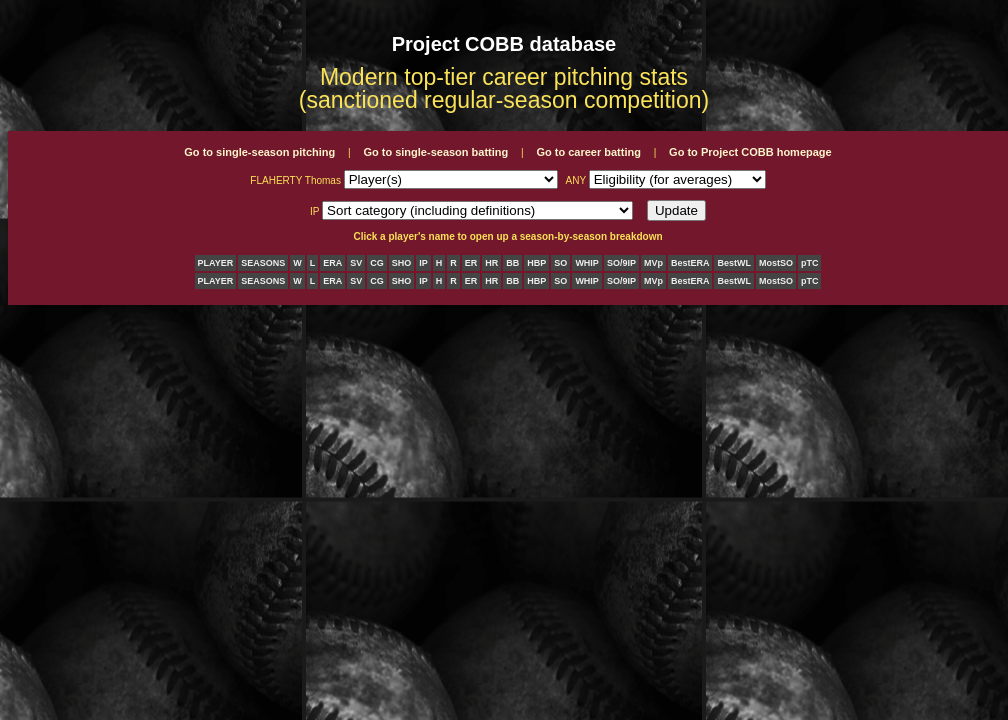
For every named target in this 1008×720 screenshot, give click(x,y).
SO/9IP (621, 263)
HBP (536, 263)
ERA (332, 263)
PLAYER (216, 263)
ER (471, 263)
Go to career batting (588, 152)
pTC (810, 263)
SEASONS (263, 263)
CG (377, 263)
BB (512, 263)
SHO (402, 263)
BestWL (734, 263)
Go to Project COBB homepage (750, 152)
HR (491, 263)
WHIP (587, 263)
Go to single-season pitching (259, 152)
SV (356, 263)
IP (423, 263)
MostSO (776, 263)
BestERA (690, 263)
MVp (653, 263)
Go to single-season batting (435, 152)
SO (560, 263)
